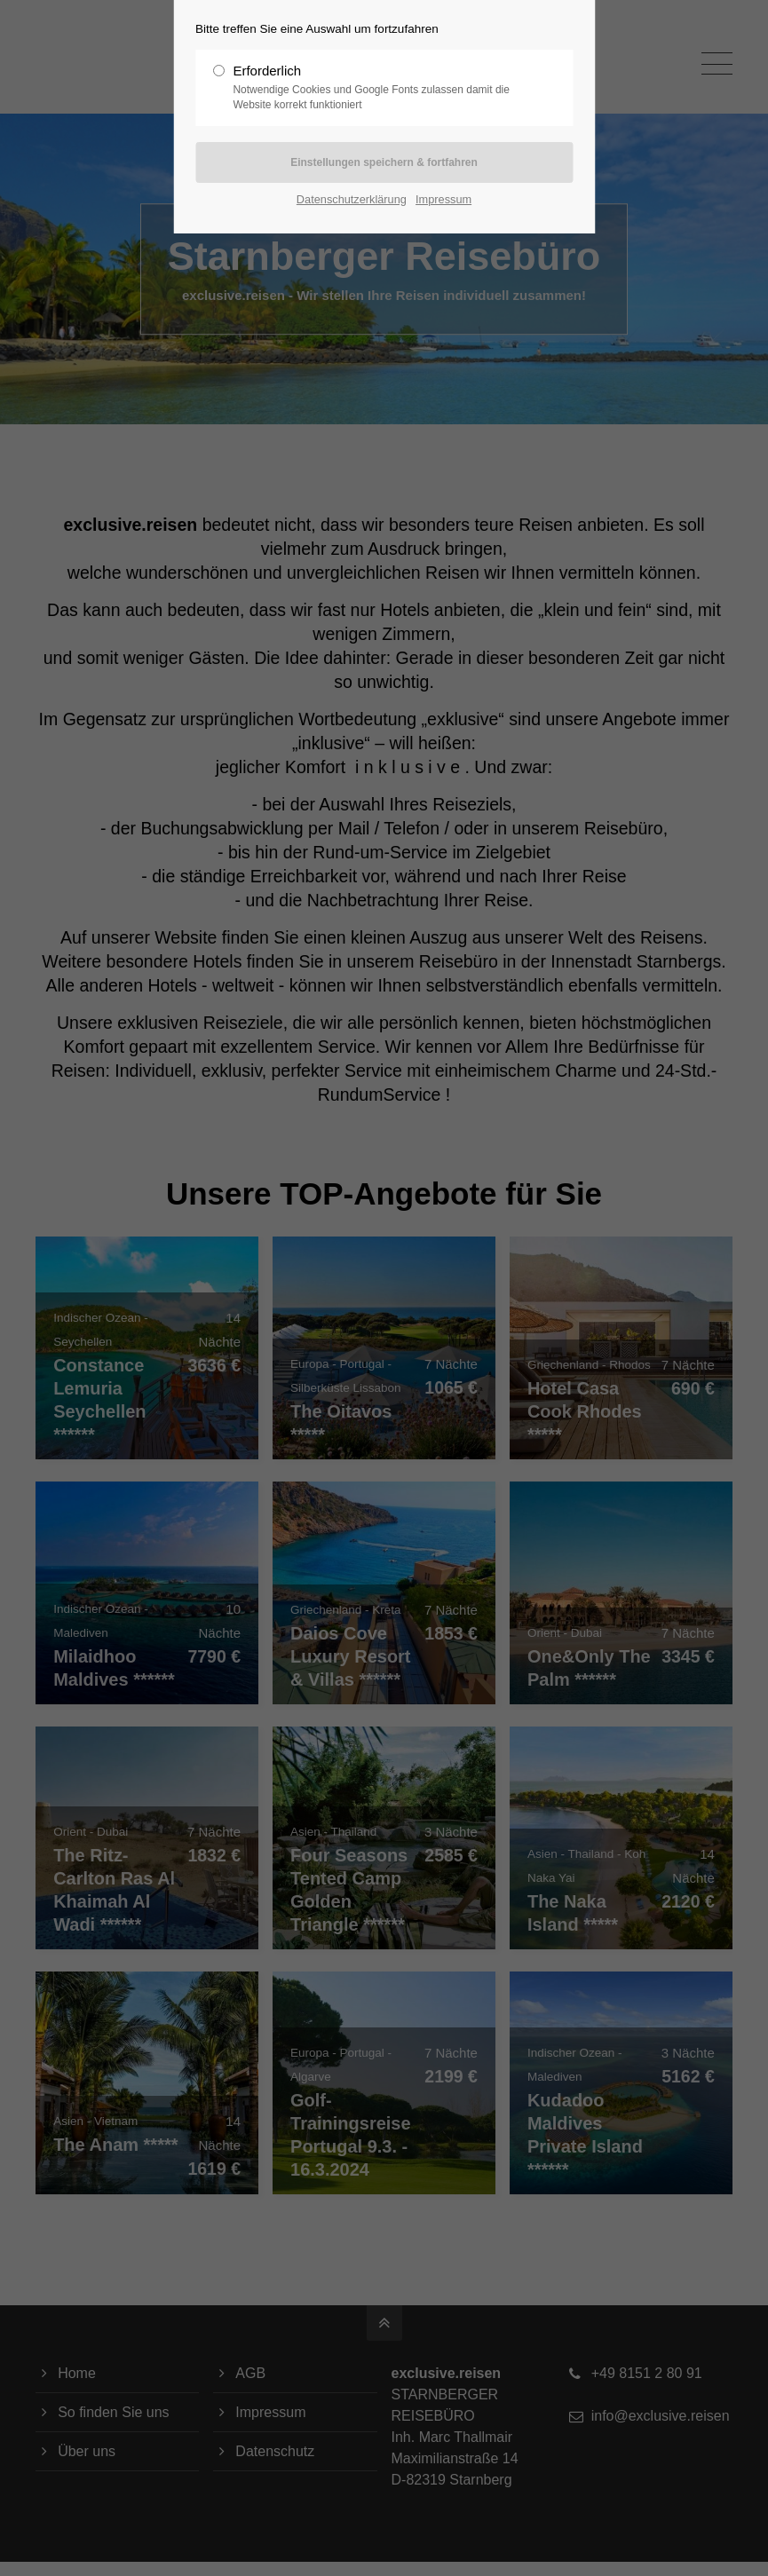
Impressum (443, 199)
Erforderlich (376, 88)
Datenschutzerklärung (352, 199)
